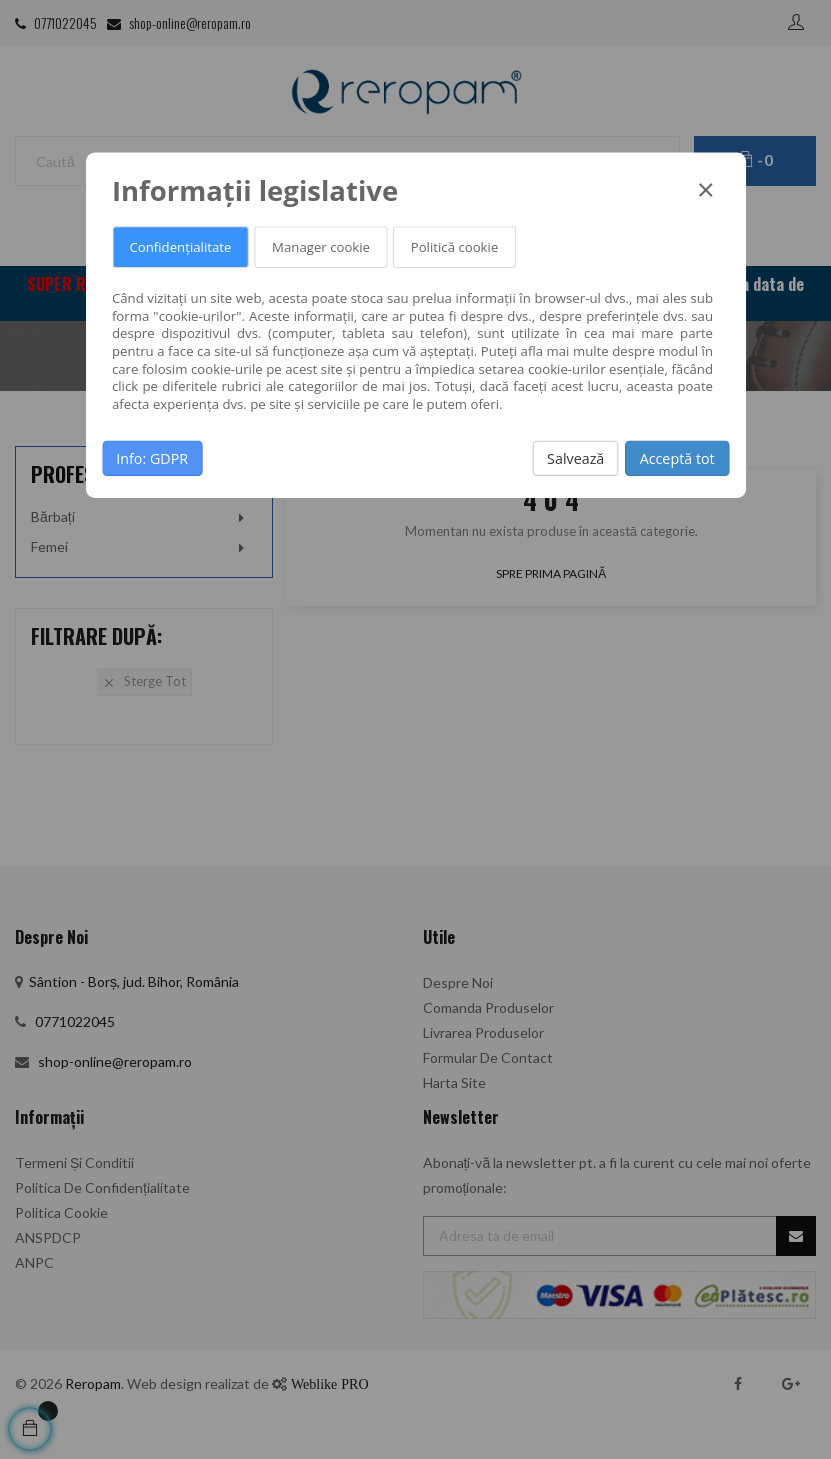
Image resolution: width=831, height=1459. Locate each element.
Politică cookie (455, 246)
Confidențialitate (180, 246)
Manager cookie (321, 246)
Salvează (575, 458)
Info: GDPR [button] (152, 458)
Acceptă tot (677, 458)
